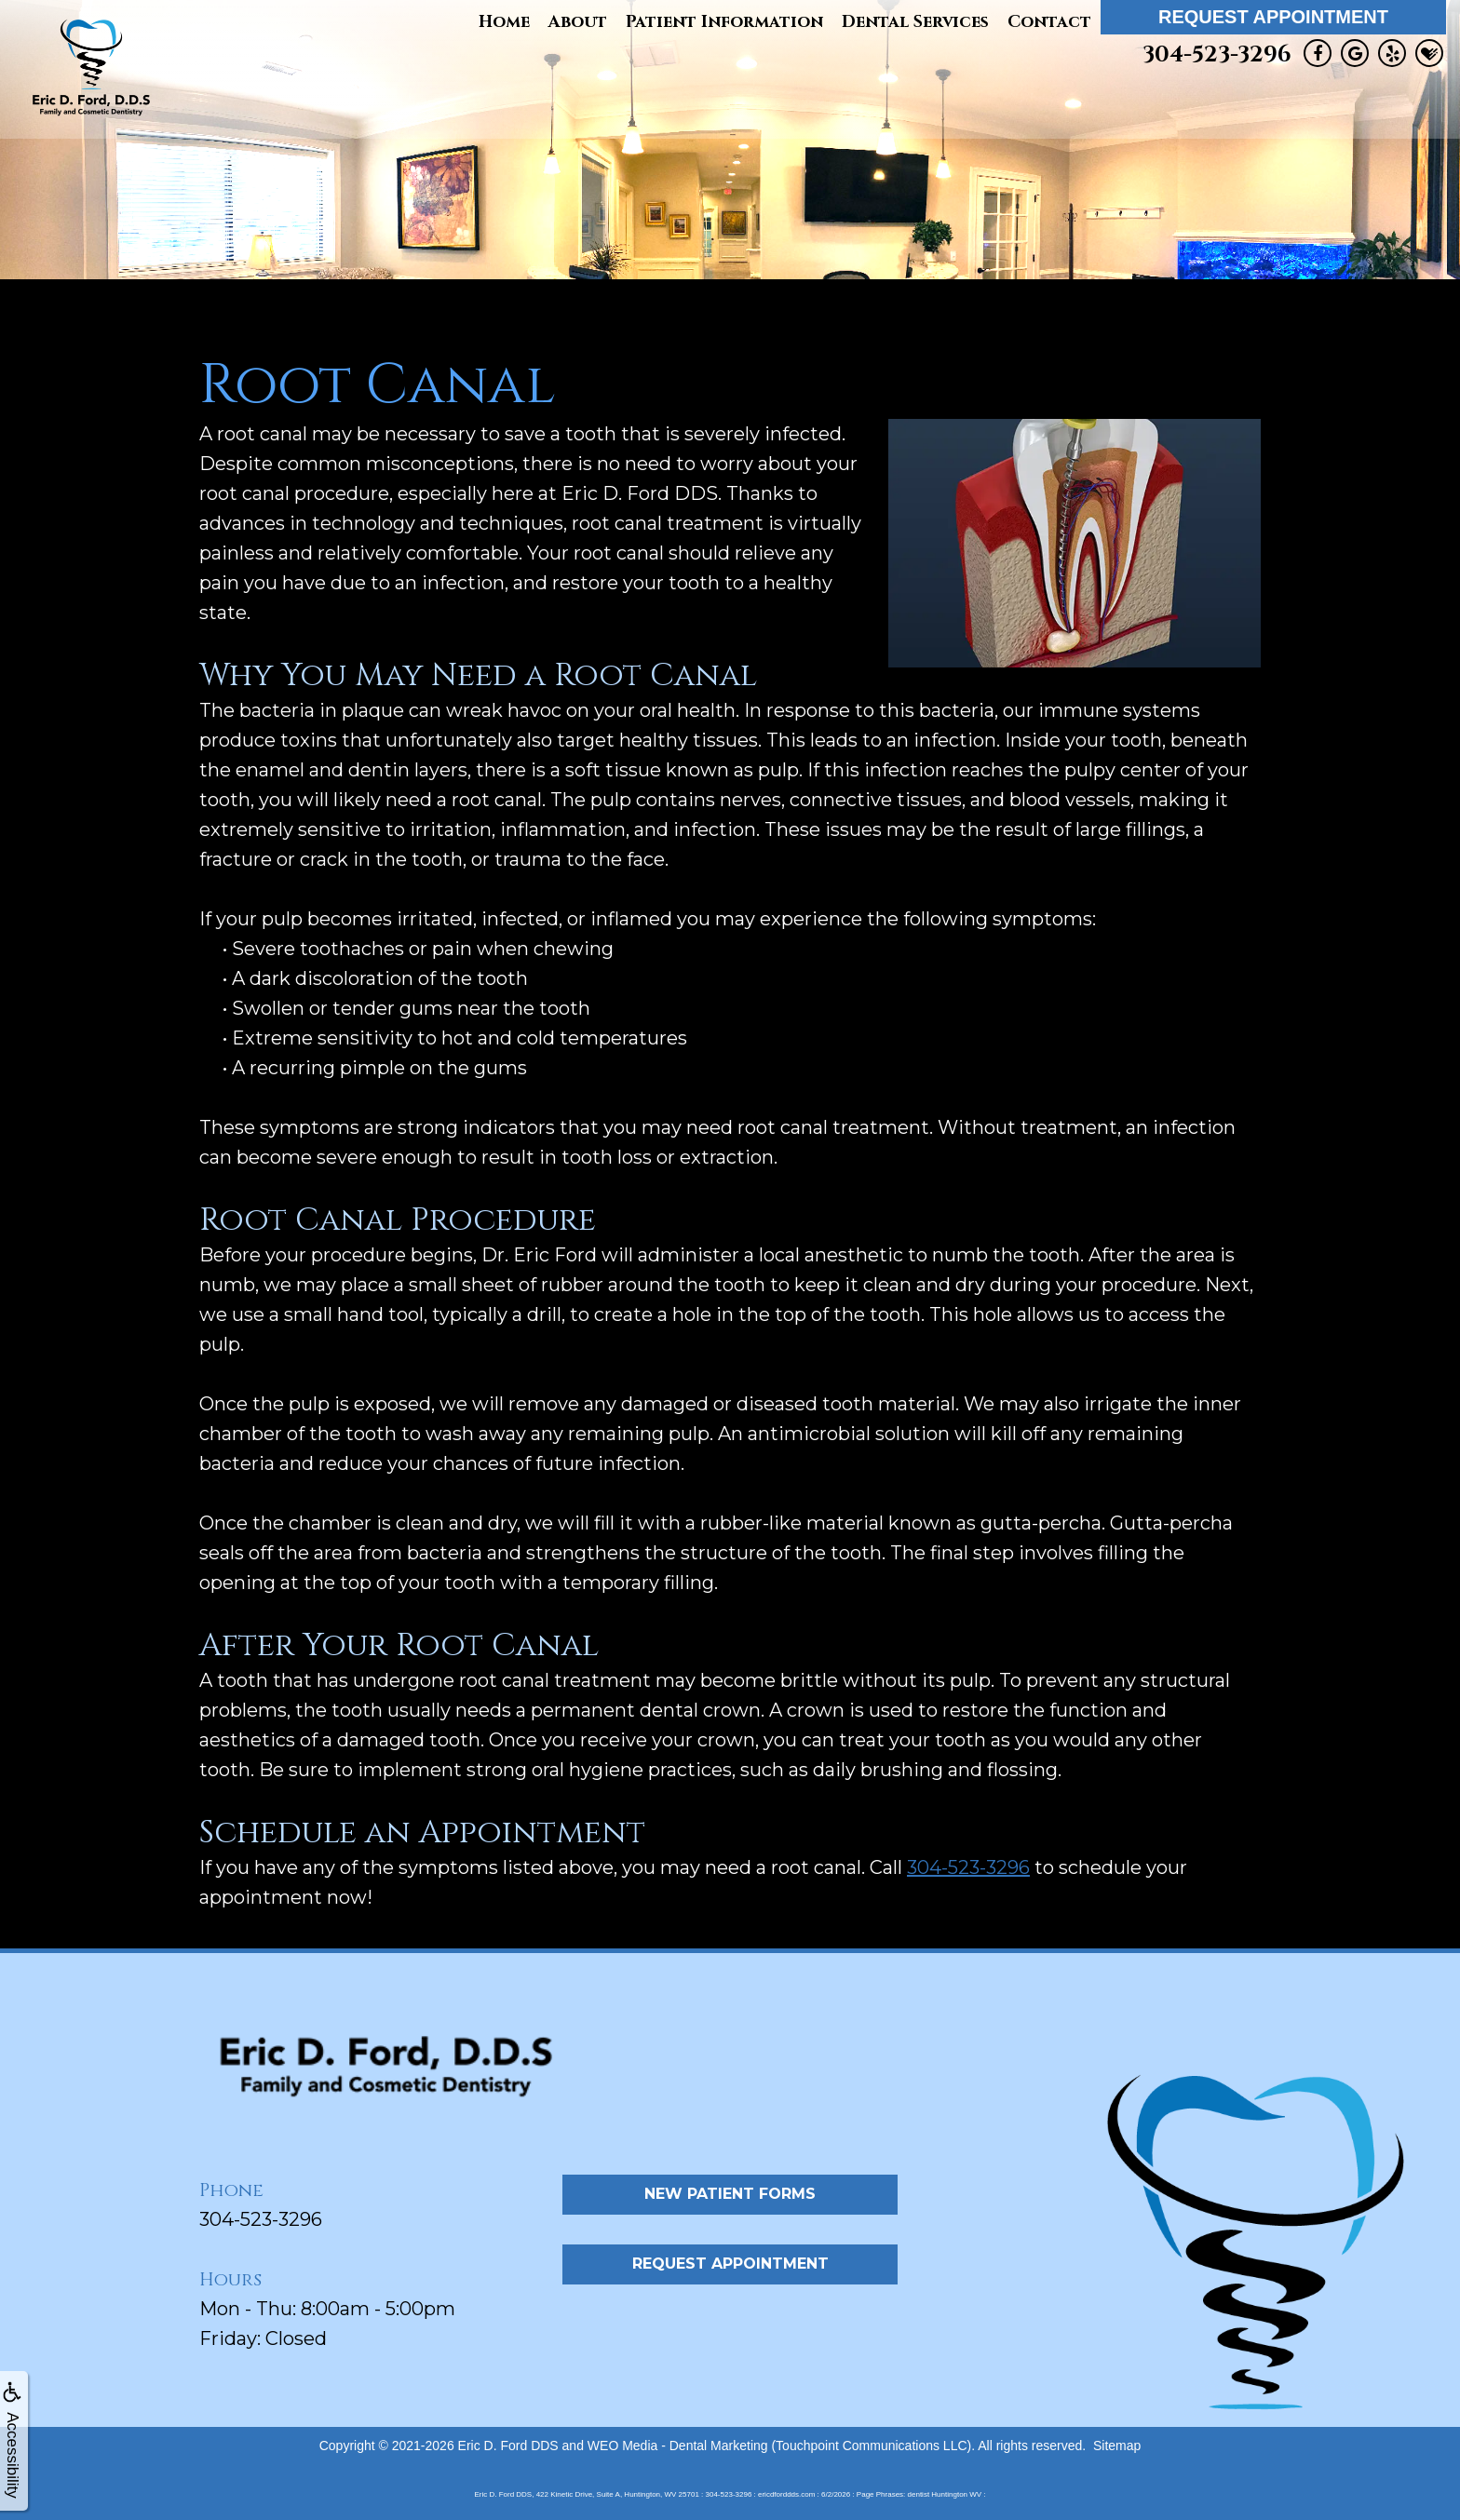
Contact (1049, 22)
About (577, 22)
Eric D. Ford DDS (508, 2445)
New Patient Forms (730, 2194)
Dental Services (915, 22)
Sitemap (1117, 2445)
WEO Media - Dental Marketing (678, 2445)
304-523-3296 (1216, 55)
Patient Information (724, 22)
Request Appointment (1273, 17)
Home (504, 22)
